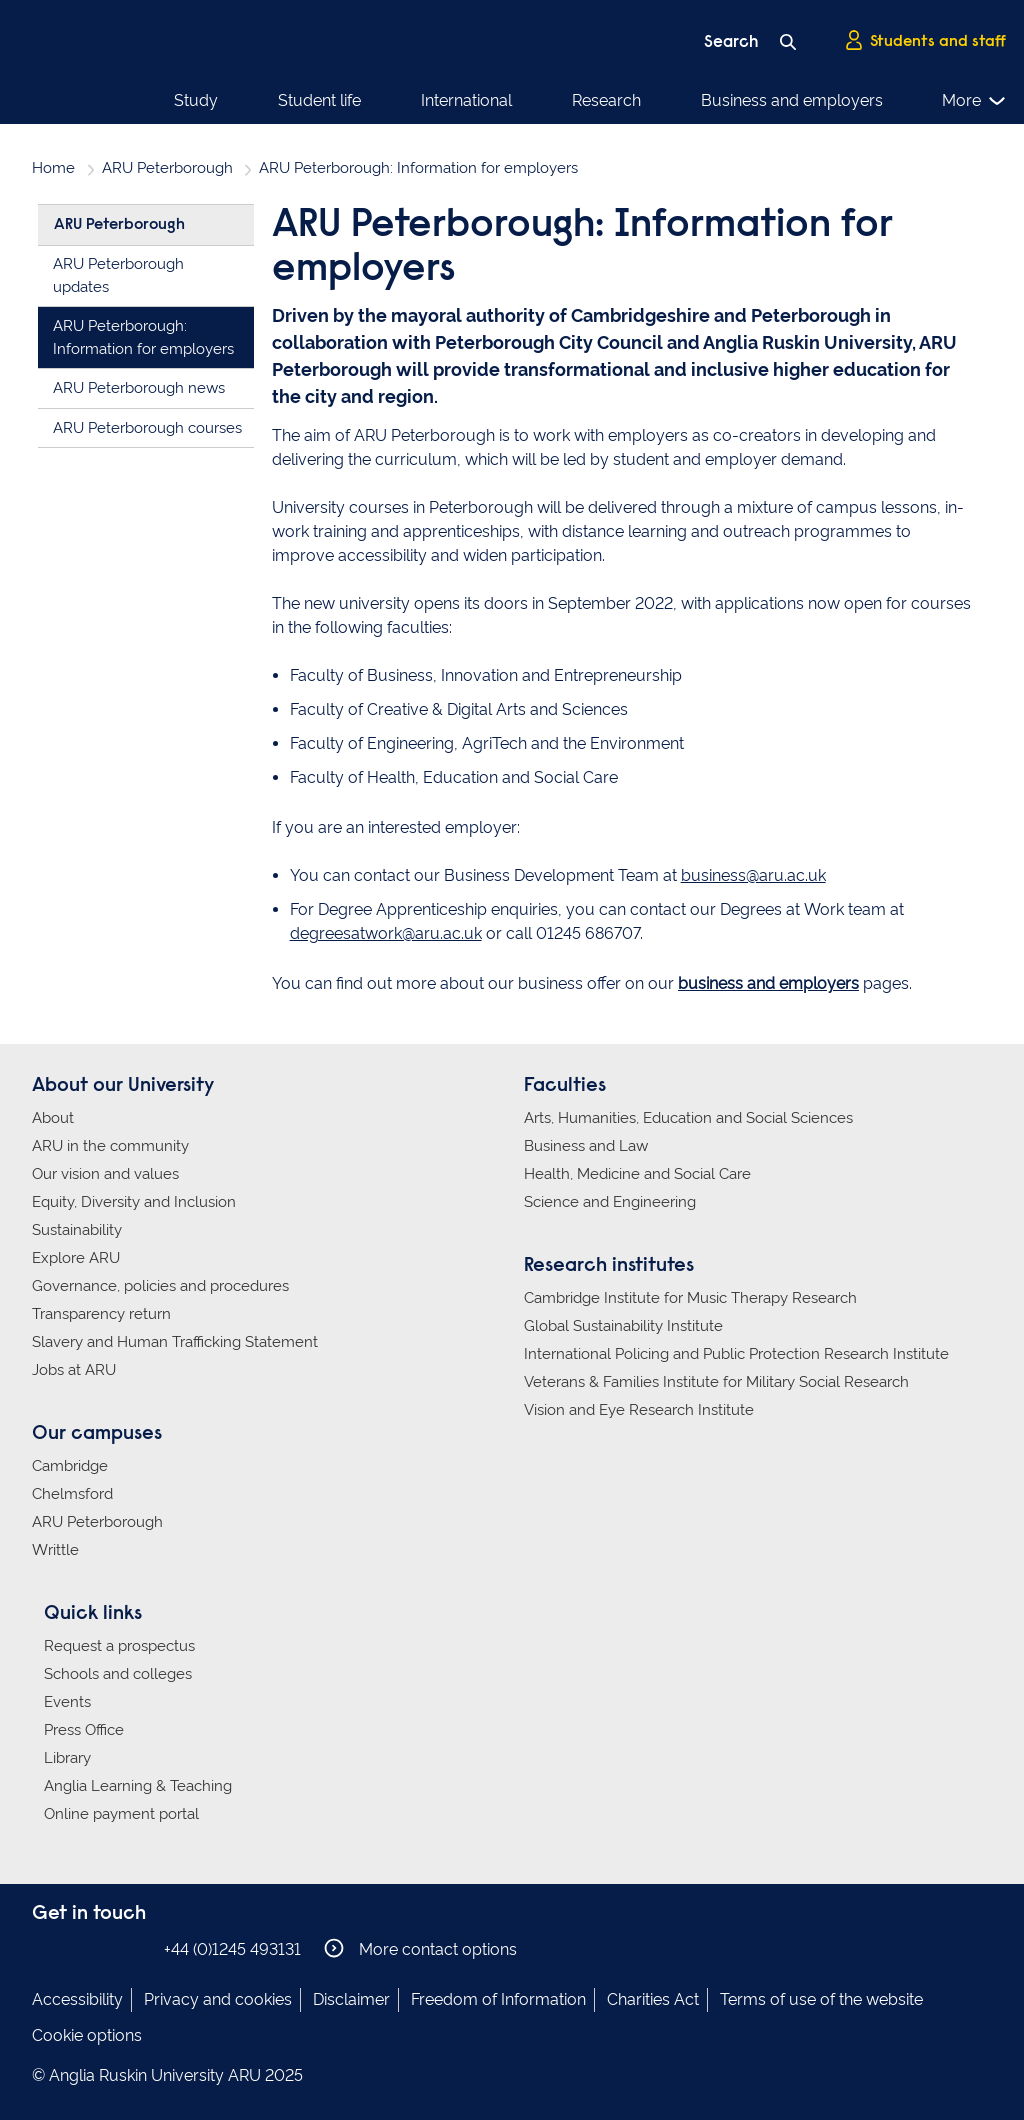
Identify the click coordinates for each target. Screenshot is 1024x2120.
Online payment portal (121, 1814)
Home (53, 168)
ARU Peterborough (167, 168)
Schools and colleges (118, 1674)
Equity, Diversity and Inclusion (134, 1202)
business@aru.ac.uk (753, 875)
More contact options (420, 1948)
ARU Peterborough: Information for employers (143, 337)
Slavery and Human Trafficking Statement (175, 1342)
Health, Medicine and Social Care (637, 1174)
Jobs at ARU (74, 1370)
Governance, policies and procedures (160, 1286)
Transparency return (101, 1314)
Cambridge (70, 1466)
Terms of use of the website (821, 1999)
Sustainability (77, 1230)
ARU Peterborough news (139, 388)
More (974, 101)
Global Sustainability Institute (623, 1326)
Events (67, 1702)
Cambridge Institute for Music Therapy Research (690, 1298)
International (466, 100)
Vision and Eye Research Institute (639, 1410)
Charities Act (653, 1999)
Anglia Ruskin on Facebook (45, 1948)
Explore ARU (76, 1258)
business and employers (768, 983)
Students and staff (925, 41)
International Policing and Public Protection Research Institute (736, 1354)
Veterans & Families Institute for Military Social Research (716, 1382)
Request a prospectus (119, 1646)
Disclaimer (351, 1999)
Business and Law (586, 1146)
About (53, 1118)
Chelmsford (72, 1494)
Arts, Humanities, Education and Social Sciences (688, 1118)
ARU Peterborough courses (147, 428)
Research (606, 100)
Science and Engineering (610, 1202)
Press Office (84, 1730)
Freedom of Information (498, 1999)
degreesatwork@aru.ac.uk (386, 933)
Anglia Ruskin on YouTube (135, 1948)
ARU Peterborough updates (118, 275)
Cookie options (87, 2035)
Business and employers (792, 100)
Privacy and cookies (218, 1999)
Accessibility (77, 1999)
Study (196, 100)
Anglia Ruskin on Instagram (75, 1948)
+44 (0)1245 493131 (232, 1949)
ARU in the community (110, 1146)
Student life (319, 100)
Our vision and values (105, 1174)
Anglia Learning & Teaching (138, 1786)
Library (67, 1758)
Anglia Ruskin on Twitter (105, 1948)
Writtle (55, 1550)
